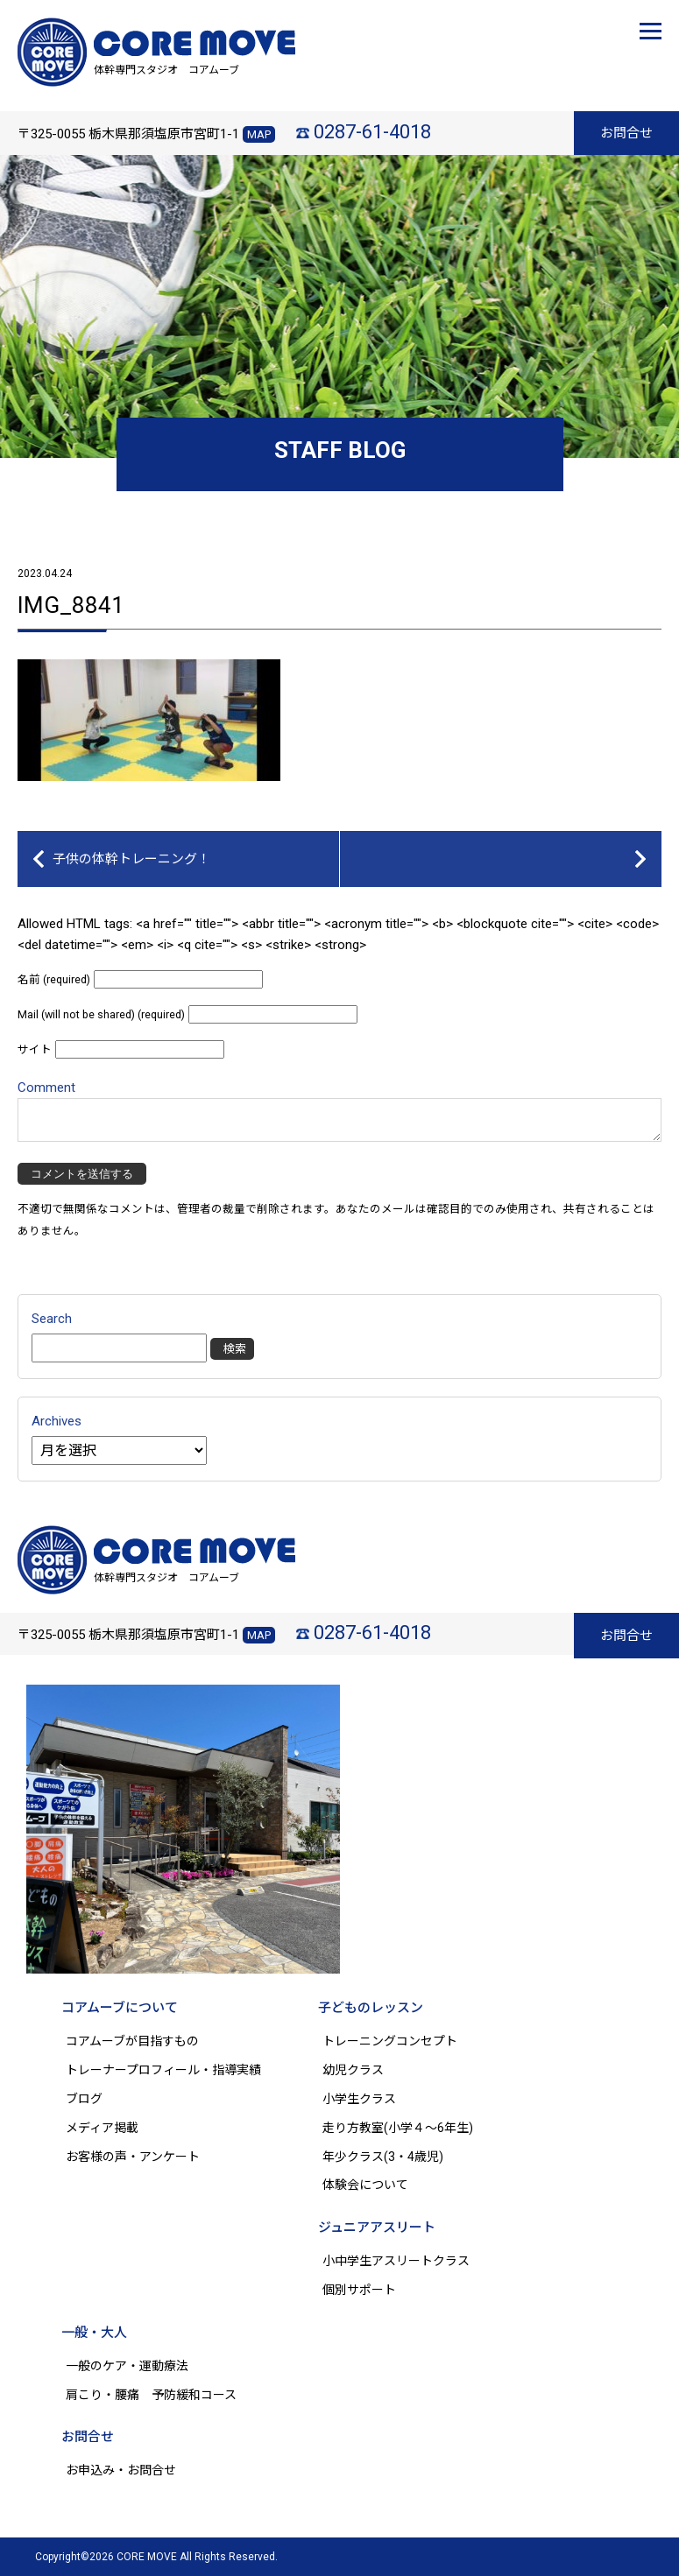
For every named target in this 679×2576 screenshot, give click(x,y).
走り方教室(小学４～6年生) (403, 2128)
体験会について (365, 2185)
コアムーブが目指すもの (132, 2041)
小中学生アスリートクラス (396, 2261)
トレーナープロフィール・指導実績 (163, 2070)
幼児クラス (353, 2070)
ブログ (84, 2099)
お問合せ (626, 133)
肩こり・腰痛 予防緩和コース (151, 2395)
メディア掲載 (102, 2128)
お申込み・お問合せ (121, 2470)
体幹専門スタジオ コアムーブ (166, 70)
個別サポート (359, 2290)
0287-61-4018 (372, 132)
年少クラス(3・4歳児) (382, 2157)
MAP (259, 134)
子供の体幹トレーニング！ (131, 859)
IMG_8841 (71, 605)
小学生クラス (359, 2099)
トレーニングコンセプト (389, 2041)
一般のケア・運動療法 (127, 2366)
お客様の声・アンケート (133, 2157)
